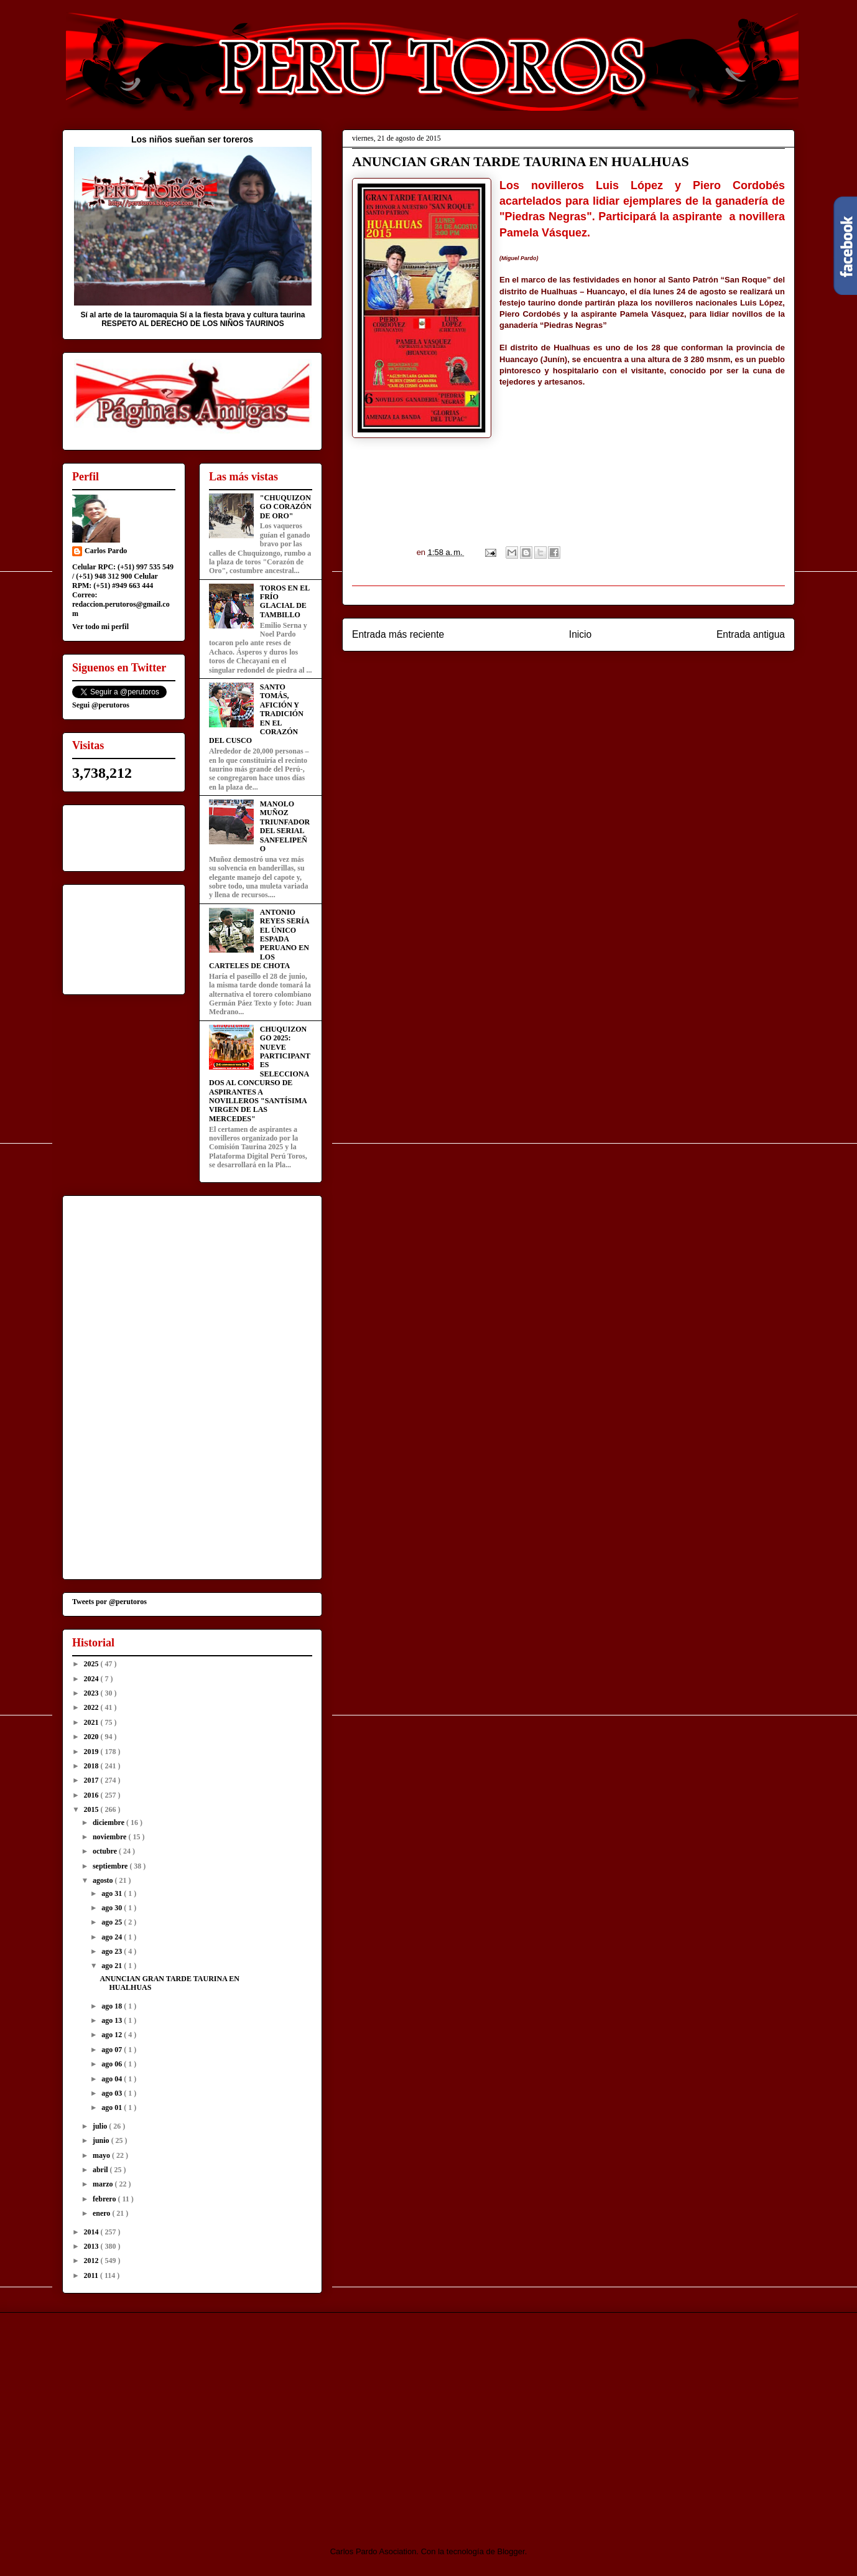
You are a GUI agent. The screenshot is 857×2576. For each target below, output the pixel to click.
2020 (92, 1736)
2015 (92, 1809)
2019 (92, 1751)
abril (101, 2169)
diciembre (109, 1822)
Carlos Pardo (106, 550)
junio (102, 2140)
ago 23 (112, 1951)
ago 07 (112, 2049)
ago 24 (112, 1937)
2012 (92, 2260)
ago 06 (112, 2064)
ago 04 (112, 2078)
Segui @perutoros (100, 705)
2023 (92, 1693)
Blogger (511, 2551)
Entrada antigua (750, 634)
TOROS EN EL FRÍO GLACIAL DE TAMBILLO (285, 601)
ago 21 (112, 1965)
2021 (92, 1722)
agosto (104, 1880)
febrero (105, 2199)
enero (102, 2213)
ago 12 (112, 2034)
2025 (92, 1663)
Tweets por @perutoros (109, 1601)
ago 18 (112, 2006)
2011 (92, 2275)
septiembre (111, 1866)
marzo (104, 2184)
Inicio (580, 634)
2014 (92, 2232)
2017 (92, 1780)
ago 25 (112, 1922)
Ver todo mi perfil (100, 626)
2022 (92, 1707)
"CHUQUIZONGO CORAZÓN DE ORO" (286, 506)
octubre (106, 1851)
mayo (102, 2155)
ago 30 (112, 1907)
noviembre (110, 1836)
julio (101, 2126)
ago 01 (112, 2107)
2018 (92, 1766)
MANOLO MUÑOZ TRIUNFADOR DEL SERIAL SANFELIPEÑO (285, 826)
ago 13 (112, 2020)
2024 (92, 1678)
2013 (92, 2246)
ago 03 (112, 2093)
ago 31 (112, 1893)
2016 (92, 1795)
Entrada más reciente (398, 634)
